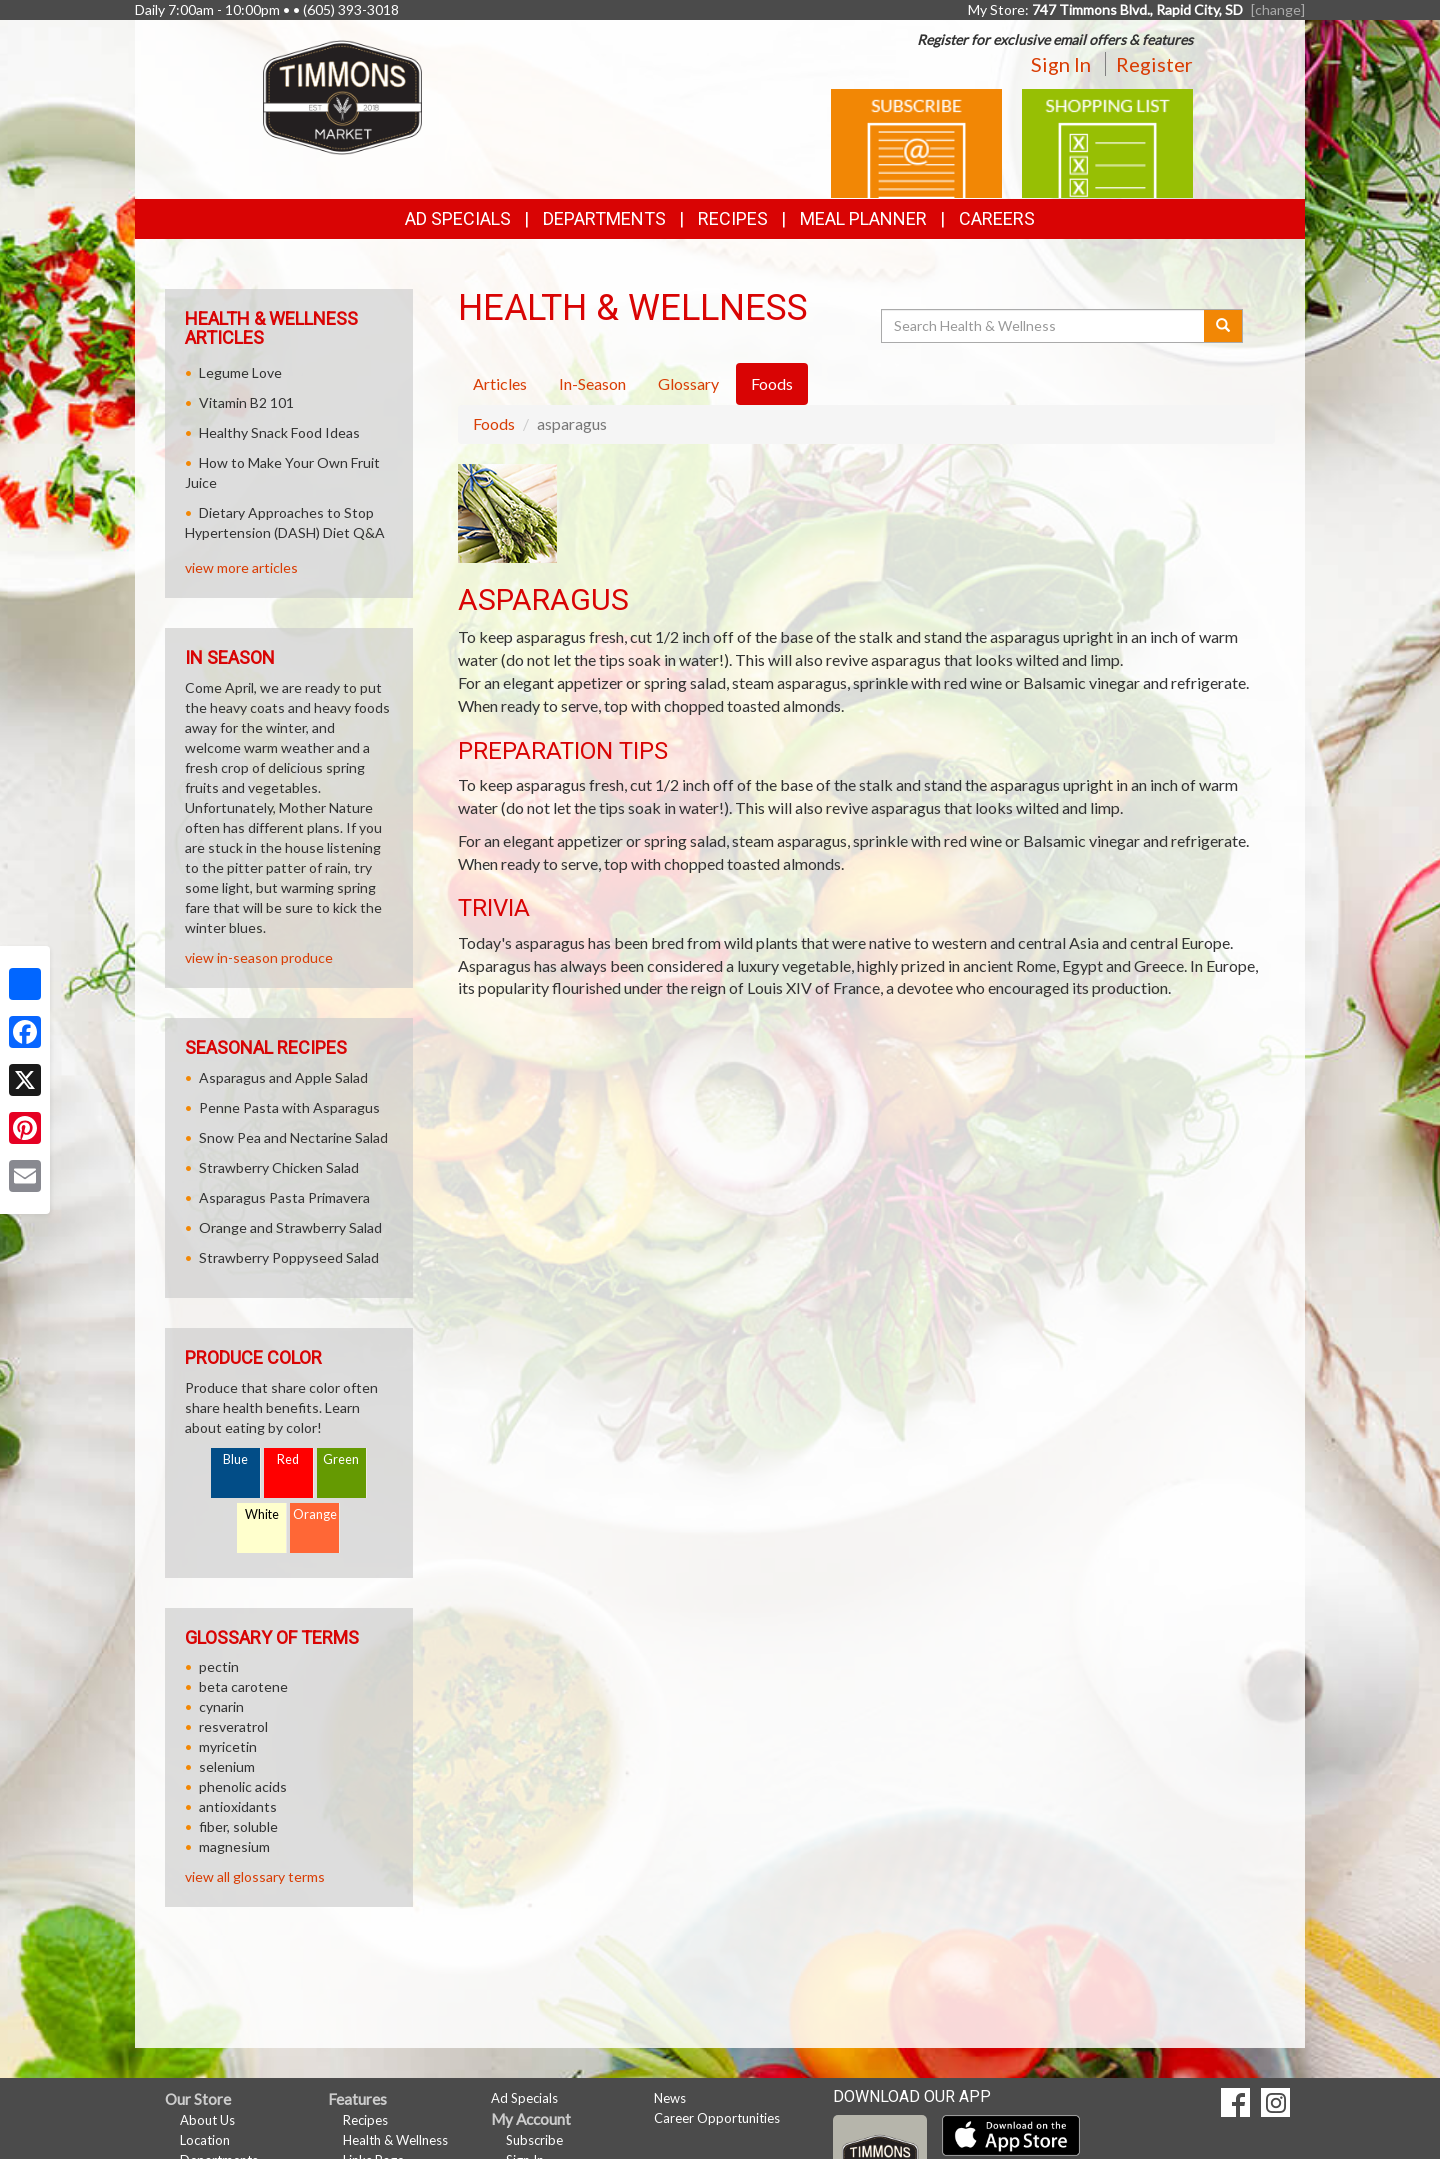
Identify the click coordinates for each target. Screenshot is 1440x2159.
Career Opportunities (717, 2118)
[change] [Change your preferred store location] (1278, 9)
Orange (315, 1514)
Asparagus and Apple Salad (283, 1077)
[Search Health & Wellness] (1044, 326)
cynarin (221, 1706)
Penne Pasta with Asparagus (289, 1107)
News (670, 2098)
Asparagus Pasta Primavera (284, 1197)
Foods (494, 423)
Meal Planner (863, 218)
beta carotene (243, 1686)
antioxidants (238, 1806)
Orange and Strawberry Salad (290, 1227)
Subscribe (534, 2140)
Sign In (1061, 64)
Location (205, 2140)
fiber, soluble (238, 1826)
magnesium (234, 1846)
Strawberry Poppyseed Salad (289, 1257)
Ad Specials (458, 218)
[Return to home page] (342, 95)
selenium (227, 1766)
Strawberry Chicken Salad (279, 1167)
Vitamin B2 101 (246, 402)
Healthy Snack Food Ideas (279, 432)
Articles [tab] (500, 383)
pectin (219, 1666)
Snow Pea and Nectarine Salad (293, 1137)
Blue (235, 1459)
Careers (997, 218)
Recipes (733, 218)
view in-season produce (259, 957)
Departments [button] (604, 218)
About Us (207, 2120)
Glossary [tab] (688, 383)
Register (1154, 64)
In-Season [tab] (592, 383)
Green (341, 1459)
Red (288, 1459)
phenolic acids (243, 1786)
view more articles (241, 567)
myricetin (228, 1746)
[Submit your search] (1223, 326)
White (262, 1514)
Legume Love (240, 372)
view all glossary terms (255, 1876)
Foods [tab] (772, 383)
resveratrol (233, 1726)
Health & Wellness (395, 2140)
